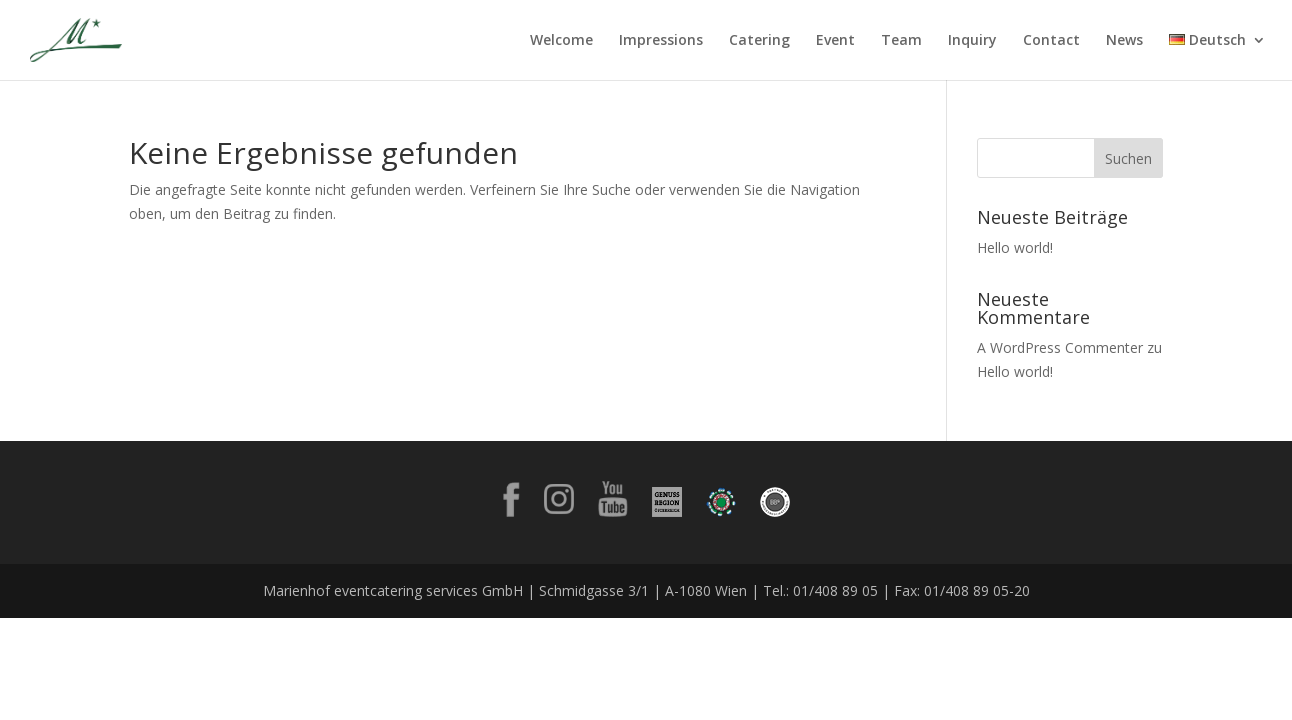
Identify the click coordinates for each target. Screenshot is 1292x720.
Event (835, 41)
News (1124, 41)
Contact (1051, 41)
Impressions (661, 41)
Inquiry (972, 41)
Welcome (561, 41)
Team (901, 41)
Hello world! (1015, 247)
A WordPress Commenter (1060, 347)
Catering (759, 41)
